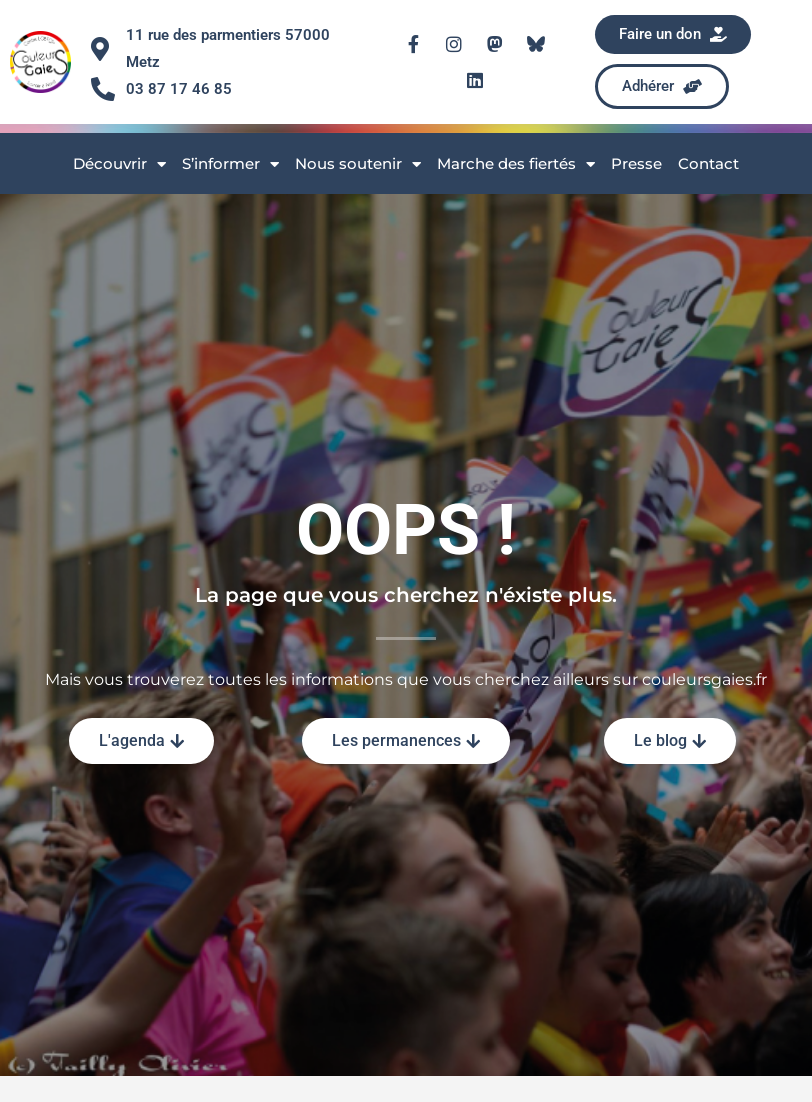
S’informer (230, 164)
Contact (708, 163)
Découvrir (119, 164)
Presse (636, 163)
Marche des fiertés (516, 164)
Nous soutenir (358, 164)
